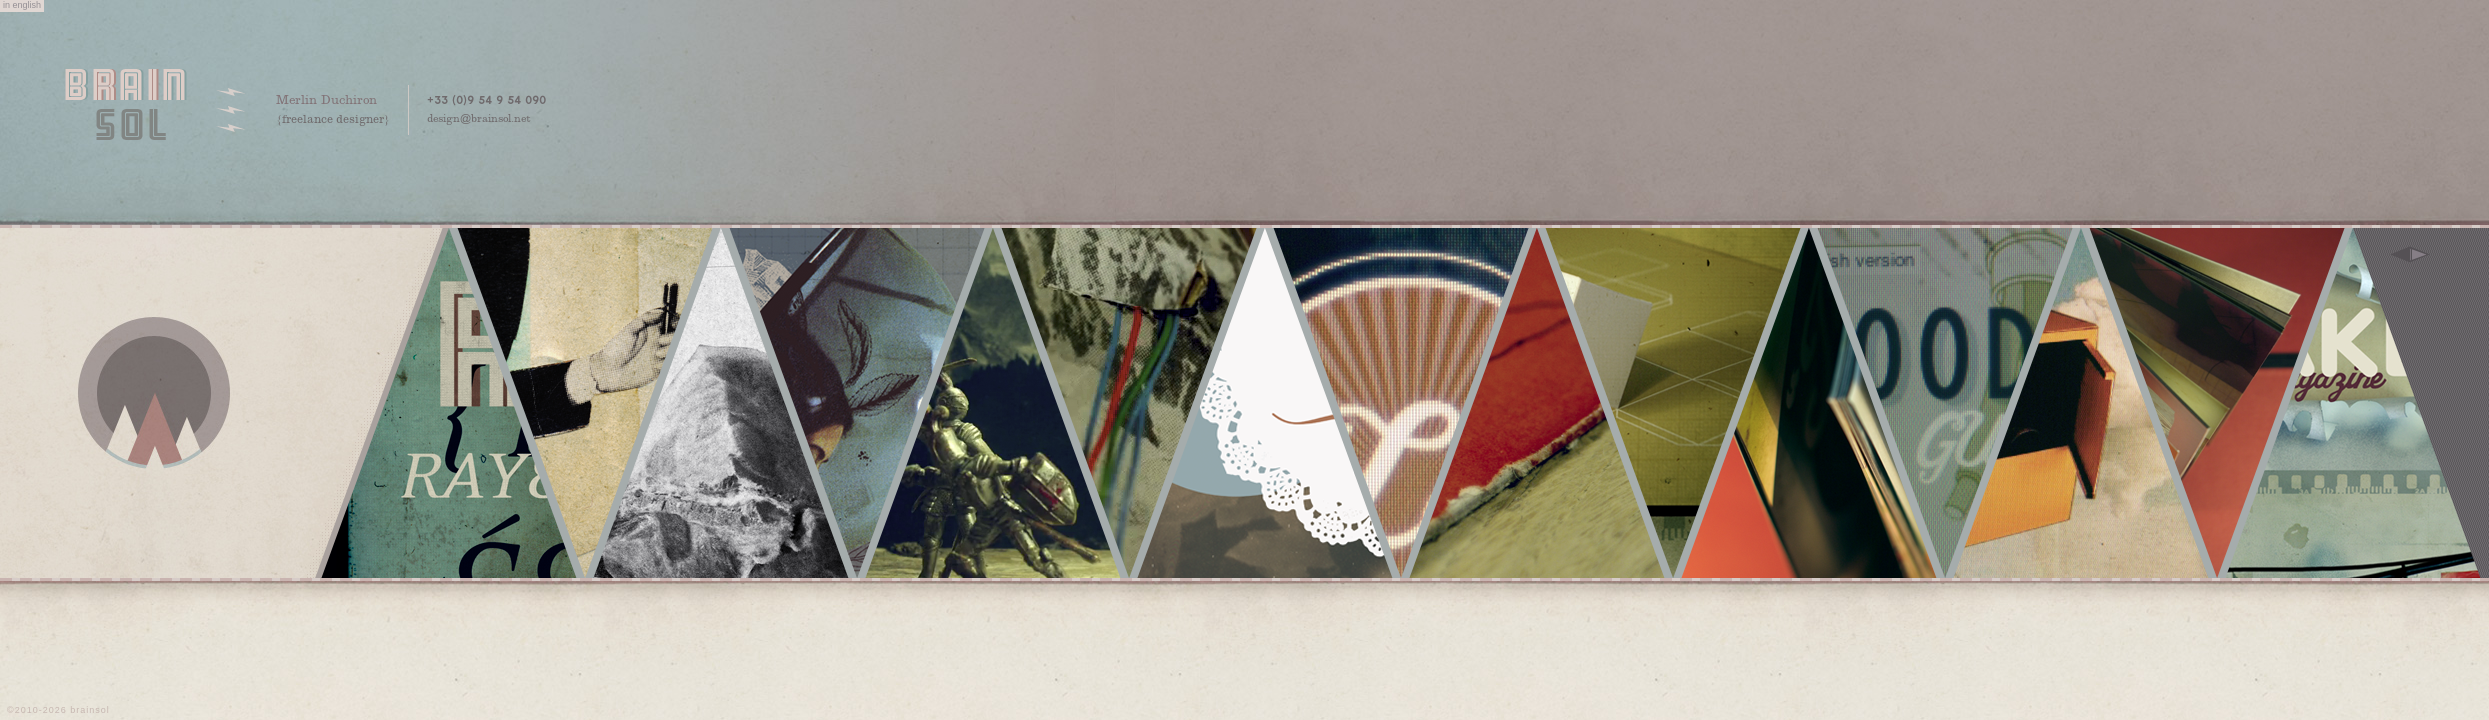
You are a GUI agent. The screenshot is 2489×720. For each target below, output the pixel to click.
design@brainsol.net (479, 120)
